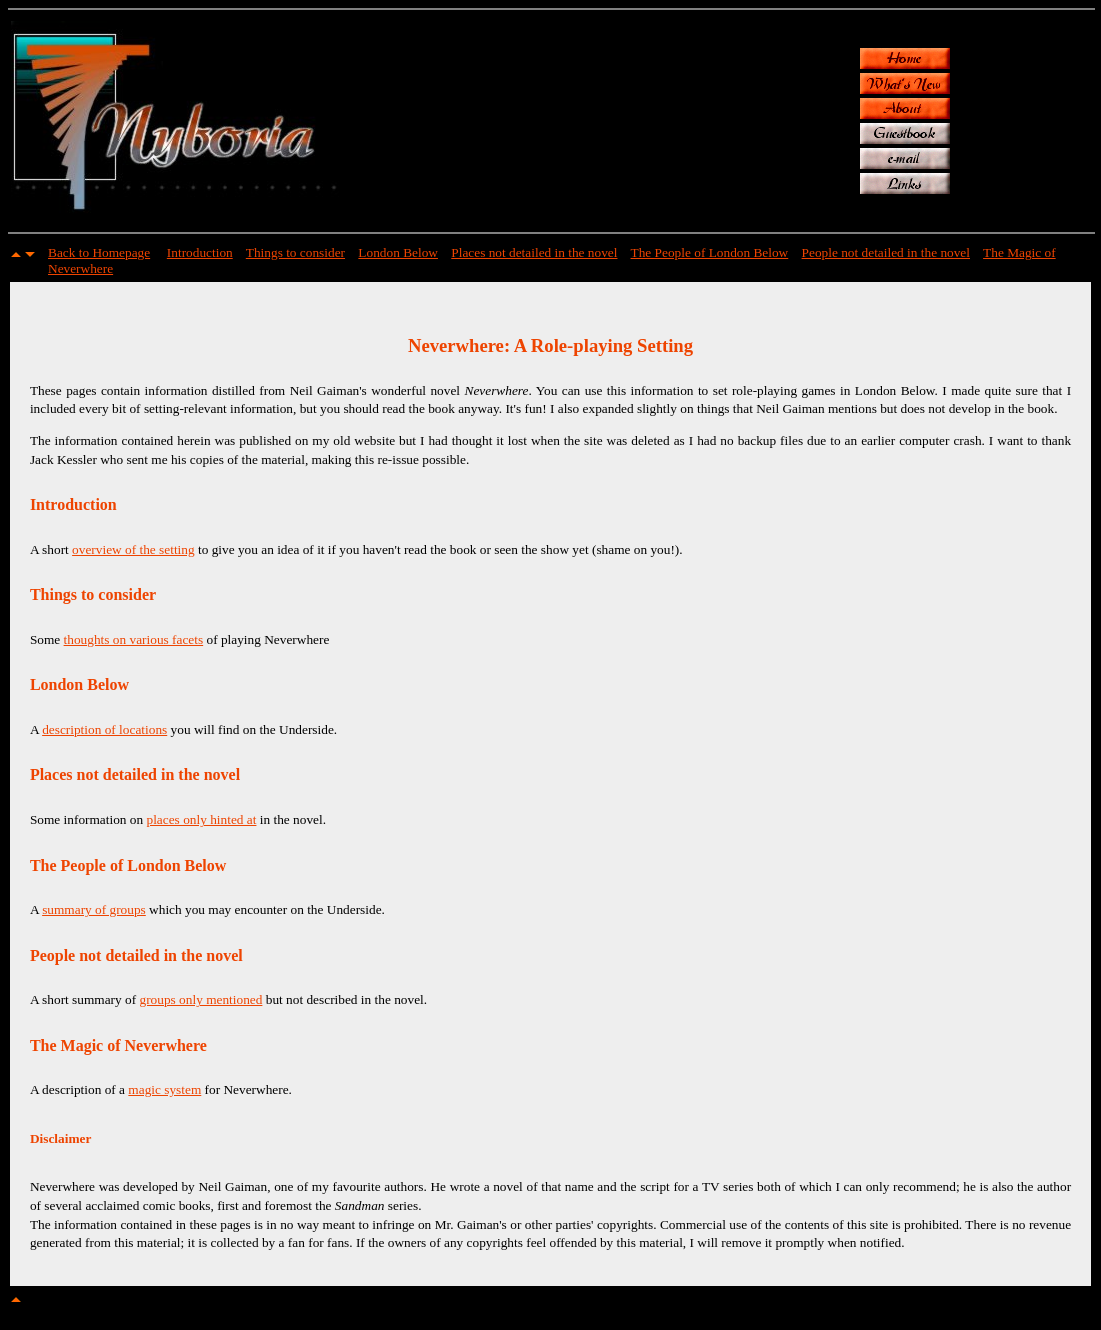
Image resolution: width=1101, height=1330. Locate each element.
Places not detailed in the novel (534, 252)
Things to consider (295, 252)
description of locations (104, 729)
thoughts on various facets (134, 639)
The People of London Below (710, 252)
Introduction (200, 252)
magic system (164, 1089)
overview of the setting (133, 549)
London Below (398, 252)
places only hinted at (202, 819)
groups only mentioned (200, 999)
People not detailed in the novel (886, 252)
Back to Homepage (99, 252)
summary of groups (94, 909)
